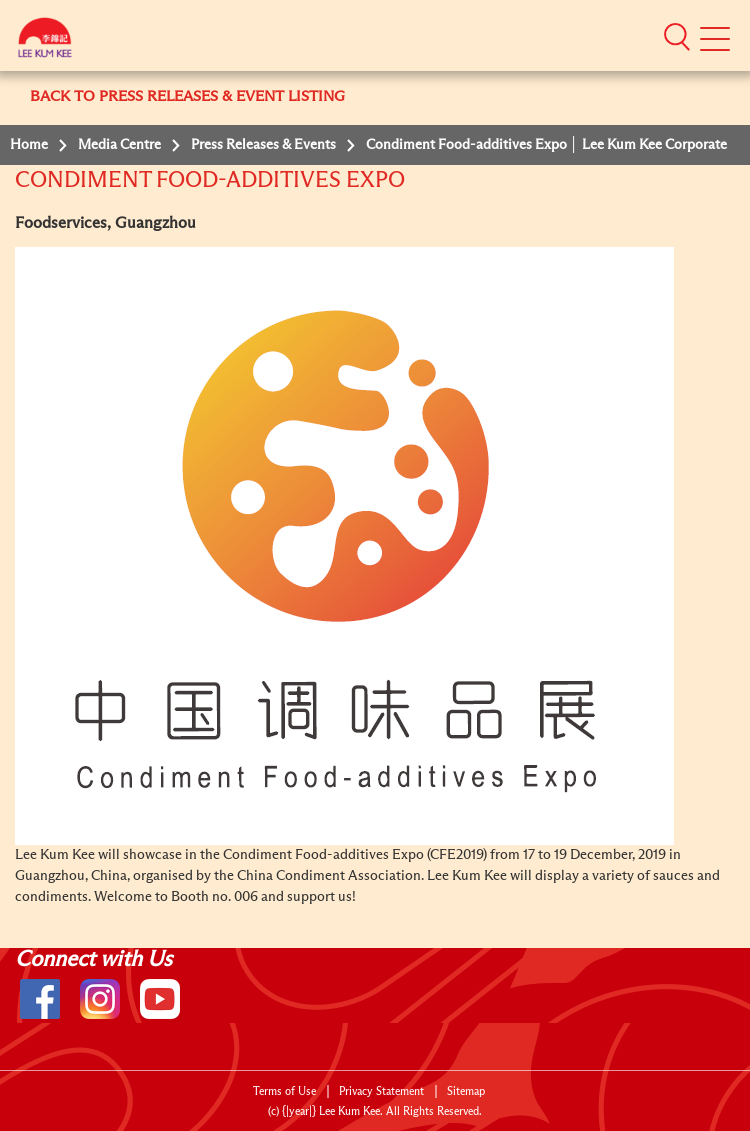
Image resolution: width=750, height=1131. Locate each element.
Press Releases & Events (263, 145)
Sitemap (466, 1091)
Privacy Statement (381, 1091)
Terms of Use (284, 1091)
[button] (677, 36)
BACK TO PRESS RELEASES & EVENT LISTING (187, 96)
